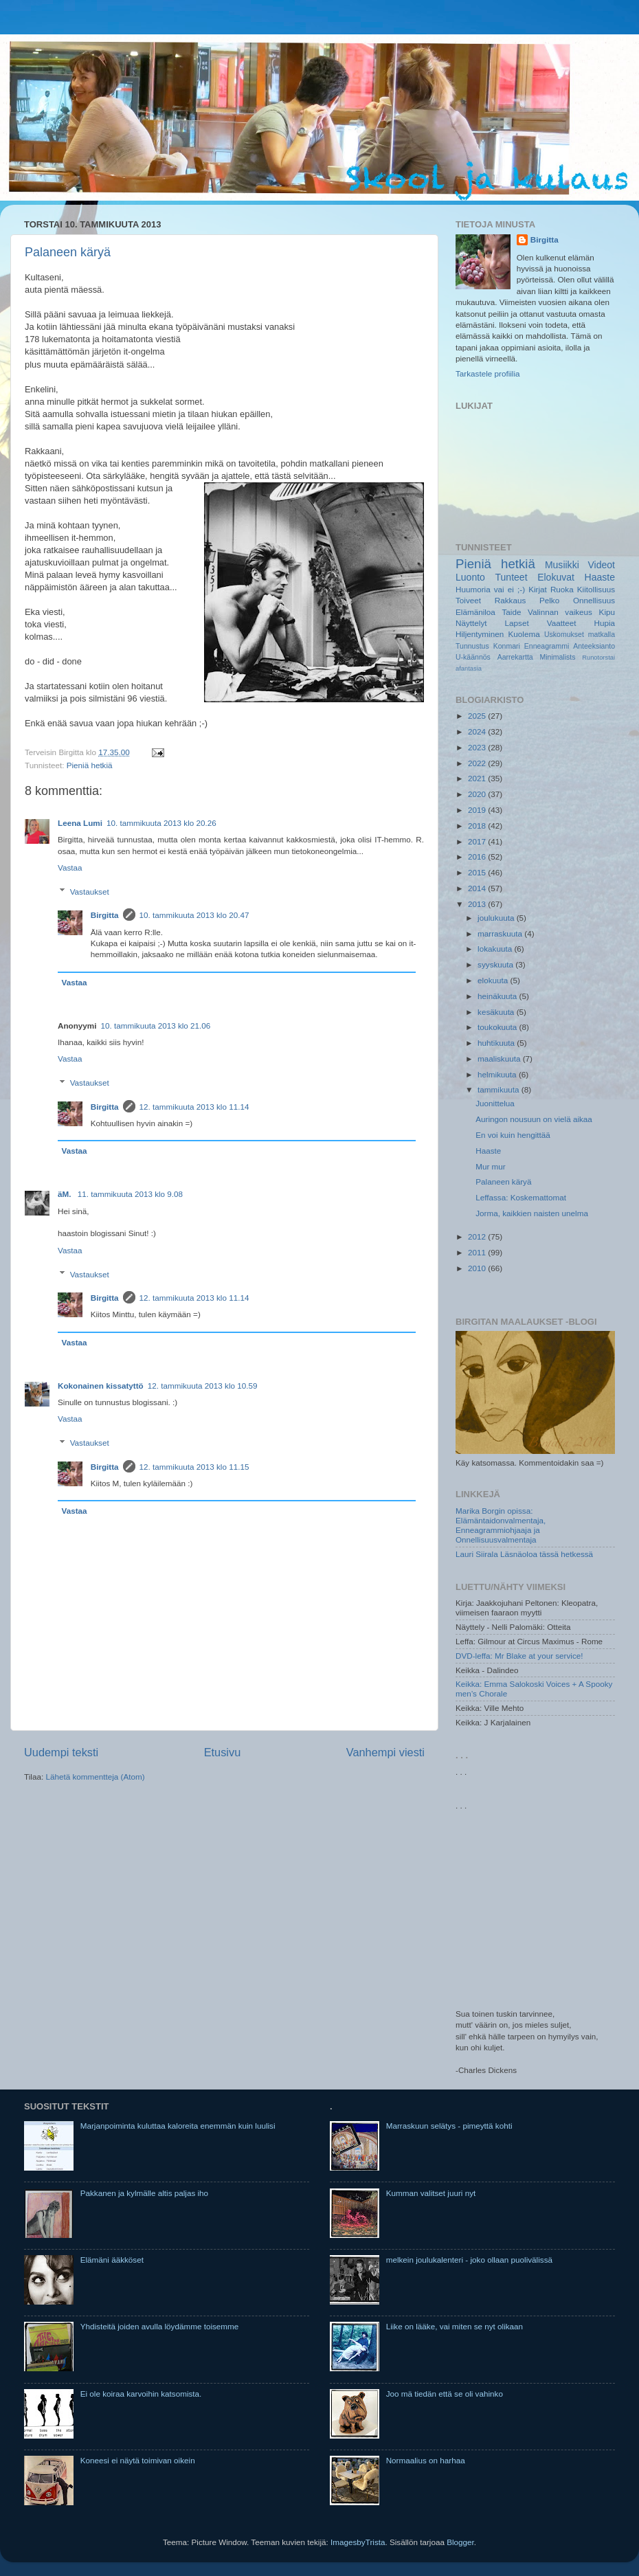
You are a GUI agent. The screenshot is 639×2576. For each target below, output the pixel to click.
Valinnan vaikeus (560, 611)
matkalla (601, 634)
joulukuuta (497, 917)
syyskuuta (496, 964)
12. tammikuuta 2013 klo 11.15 (194, 1466)
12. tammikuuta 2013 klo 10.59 (203, 1385)
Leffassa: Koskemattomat (520, 1197)
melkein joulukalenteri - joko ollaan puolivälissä (469, 2259)
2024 (478, 731)
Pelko (549, 600)
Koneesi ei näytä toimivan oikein (137, 2460)
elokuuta (494, 980)
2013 (478, 903)
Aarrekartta (515, 657)
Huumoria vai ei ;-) (490, 589)
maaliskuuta (500, 1058)
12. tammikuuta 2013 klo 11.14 (194, 1106)
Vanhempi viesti (385, 1752)
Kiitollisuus (596, 589)
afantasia (469, 668)
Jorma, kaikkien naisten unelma (531, 1213)
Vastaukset (89, 891)
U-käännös (473, 657)
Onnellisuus (594, 600)
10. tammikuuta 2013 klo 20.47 (194, 914)
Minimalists (557, 657)
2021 (478, 778)
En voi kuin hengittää (512, 1134)
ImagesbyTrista (357, 2542)
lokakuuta (496, 948)
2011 (478, 1252)
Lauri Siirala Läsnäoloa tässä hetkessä (524, 1553)
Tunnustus (472, 646)
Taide (511, 611)
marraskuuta (501, 933)
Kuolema (524, 633)
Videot (601, 564)
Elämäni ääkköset (112, 2259)
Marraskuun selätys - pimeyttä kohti (449, 2125)
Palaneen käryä (68, 252)
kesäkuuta (497, 1011)
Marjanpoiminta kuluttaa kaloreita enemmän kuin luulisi (178, 2125)
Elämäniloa (475, 611)
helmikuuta (498, 1074)
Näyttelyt (471, 622)
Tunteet (511, 577)
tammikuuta (500, 1089)
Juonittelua (495, 1103)
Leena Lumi (80, 822)
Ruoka (562, 589)
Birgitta (105, 914)
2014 (478, 888)
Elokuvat (555, 577)
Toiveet (468, 600)
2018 (478, 825)
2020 (478, 793)
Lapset (517, 622)
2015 (478, 872)
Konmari (506, 646)
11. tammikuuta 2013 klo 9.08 (130, 1193)
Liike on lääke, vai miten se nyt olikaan (454, 2326)
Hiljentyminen (480, 633)
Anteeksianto (594, 646)
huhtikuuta (497, 1042)
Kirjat (537, 589)
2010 (478, 1268)
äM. (66, 1193)
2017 (478, 841)
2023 (478, 747)
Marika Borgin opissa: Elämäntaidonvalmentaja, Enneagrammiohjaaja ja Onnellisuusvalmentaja (501, 1525)
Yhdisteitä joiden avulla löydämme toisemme (159, 2326)
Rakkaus (510, 600)
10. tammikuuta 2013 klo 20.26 (161, 822)
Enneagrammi (546, 646)
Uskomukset (564, 634)
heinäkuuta (498, 996)
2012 (478, 1236)
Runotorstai (598, 657)
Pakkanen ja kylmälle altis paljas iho (144, 2192)
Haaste (600, 577)
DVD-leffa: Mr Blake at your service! (519, 1655)
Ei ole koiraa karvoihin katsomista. (141, 2393)
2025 (478, 715)
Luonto (470, 577)
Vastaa (70, 867)
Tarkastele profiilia (488, 373)
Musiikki (562, 564)
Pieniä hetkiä (90, 765)
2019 (478, 809)
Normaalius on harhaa (425, 2460)
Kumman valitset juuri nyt (431, 2192)
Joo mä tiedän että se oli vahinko (444, 2393)
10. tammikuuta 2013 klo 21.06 (156, 1025)
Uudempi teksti (61, 1752)
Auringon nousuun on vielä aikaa (533, 1119)
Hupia (604, 622)
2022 (478, 763)
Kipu (607, 611)
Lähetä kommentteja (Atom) (94, 1776)
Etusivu (222, 1752)
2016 (478, 856)
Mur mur (490, 1166)
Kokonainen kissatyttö (101, 1385)
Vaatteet (561, 622)
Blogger (460, 2542)
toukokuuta (498, 1026)
